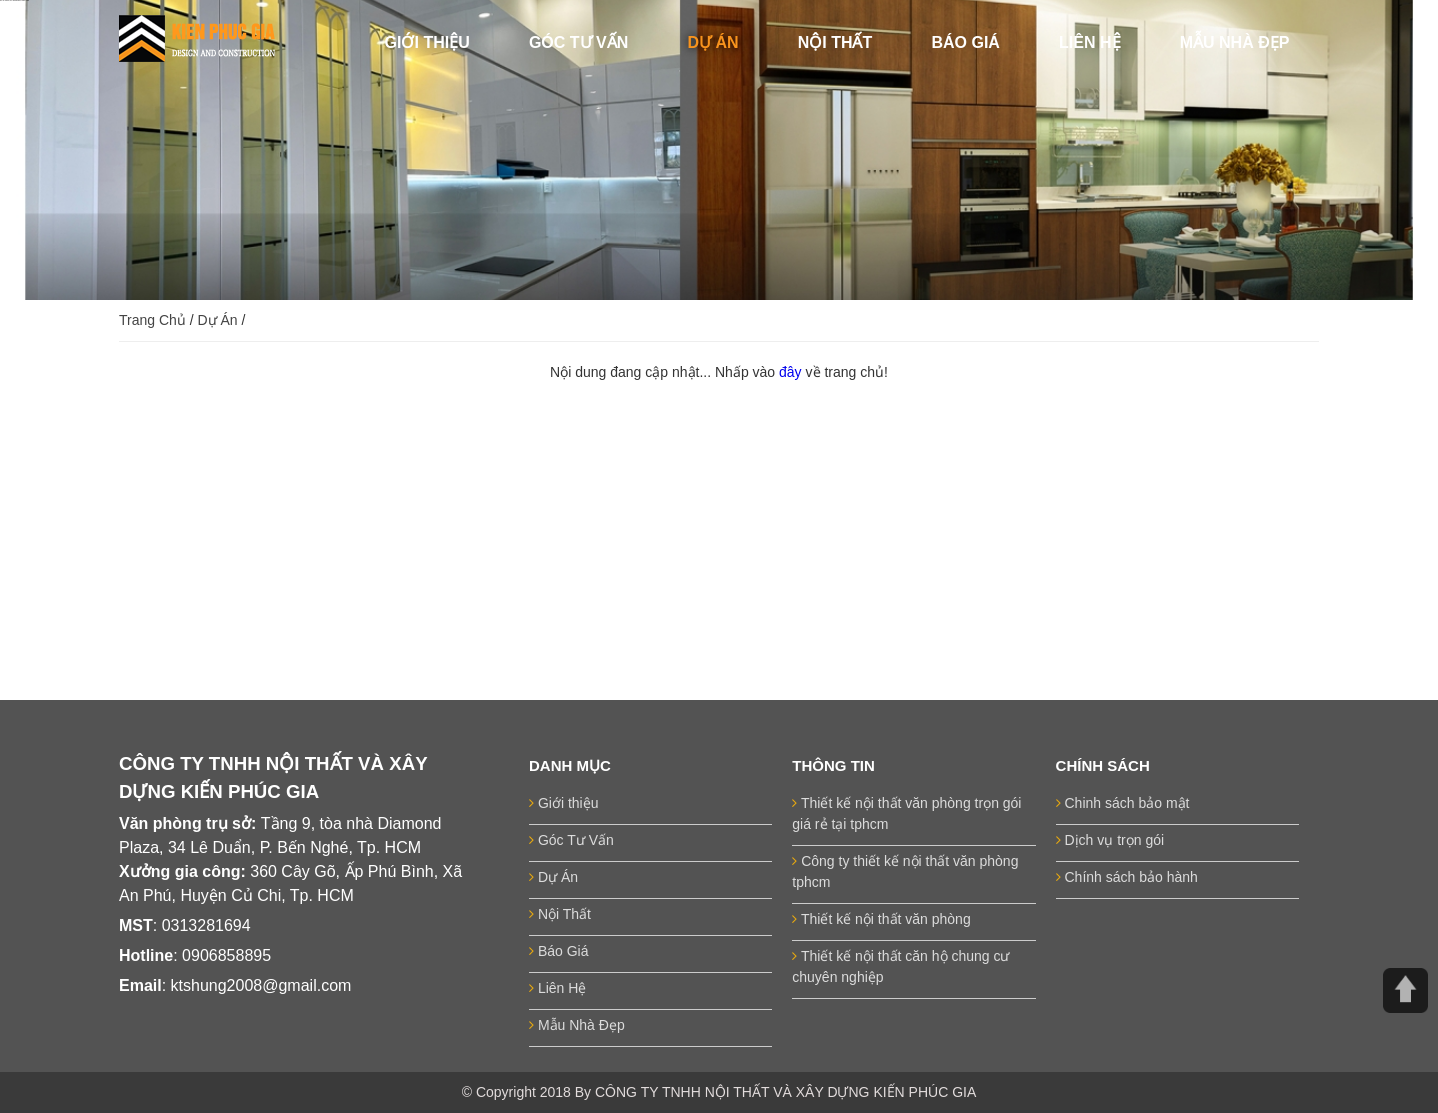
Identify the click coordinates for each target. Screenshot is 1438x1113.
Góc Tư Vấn (571, 840)
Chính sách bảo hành (1127, 877)
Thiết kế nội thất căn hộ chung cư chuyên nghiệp (900, 966)
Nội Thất (560, 914)
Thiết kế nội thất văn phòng (881, 919)
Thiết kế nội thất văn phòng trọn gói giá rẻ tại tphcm (906, 813)
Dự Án (218, 320)
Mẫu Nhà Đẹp (577, 1025)
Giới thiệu (563, 803)
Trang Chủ (152, 320)
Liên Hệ (557, 988)
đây (792, 372)
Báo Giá (558, 951)
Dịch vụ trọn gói (1110, 840)
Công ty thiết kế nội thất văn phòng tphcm (905, 871)
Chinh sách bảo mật (1123, 803)
